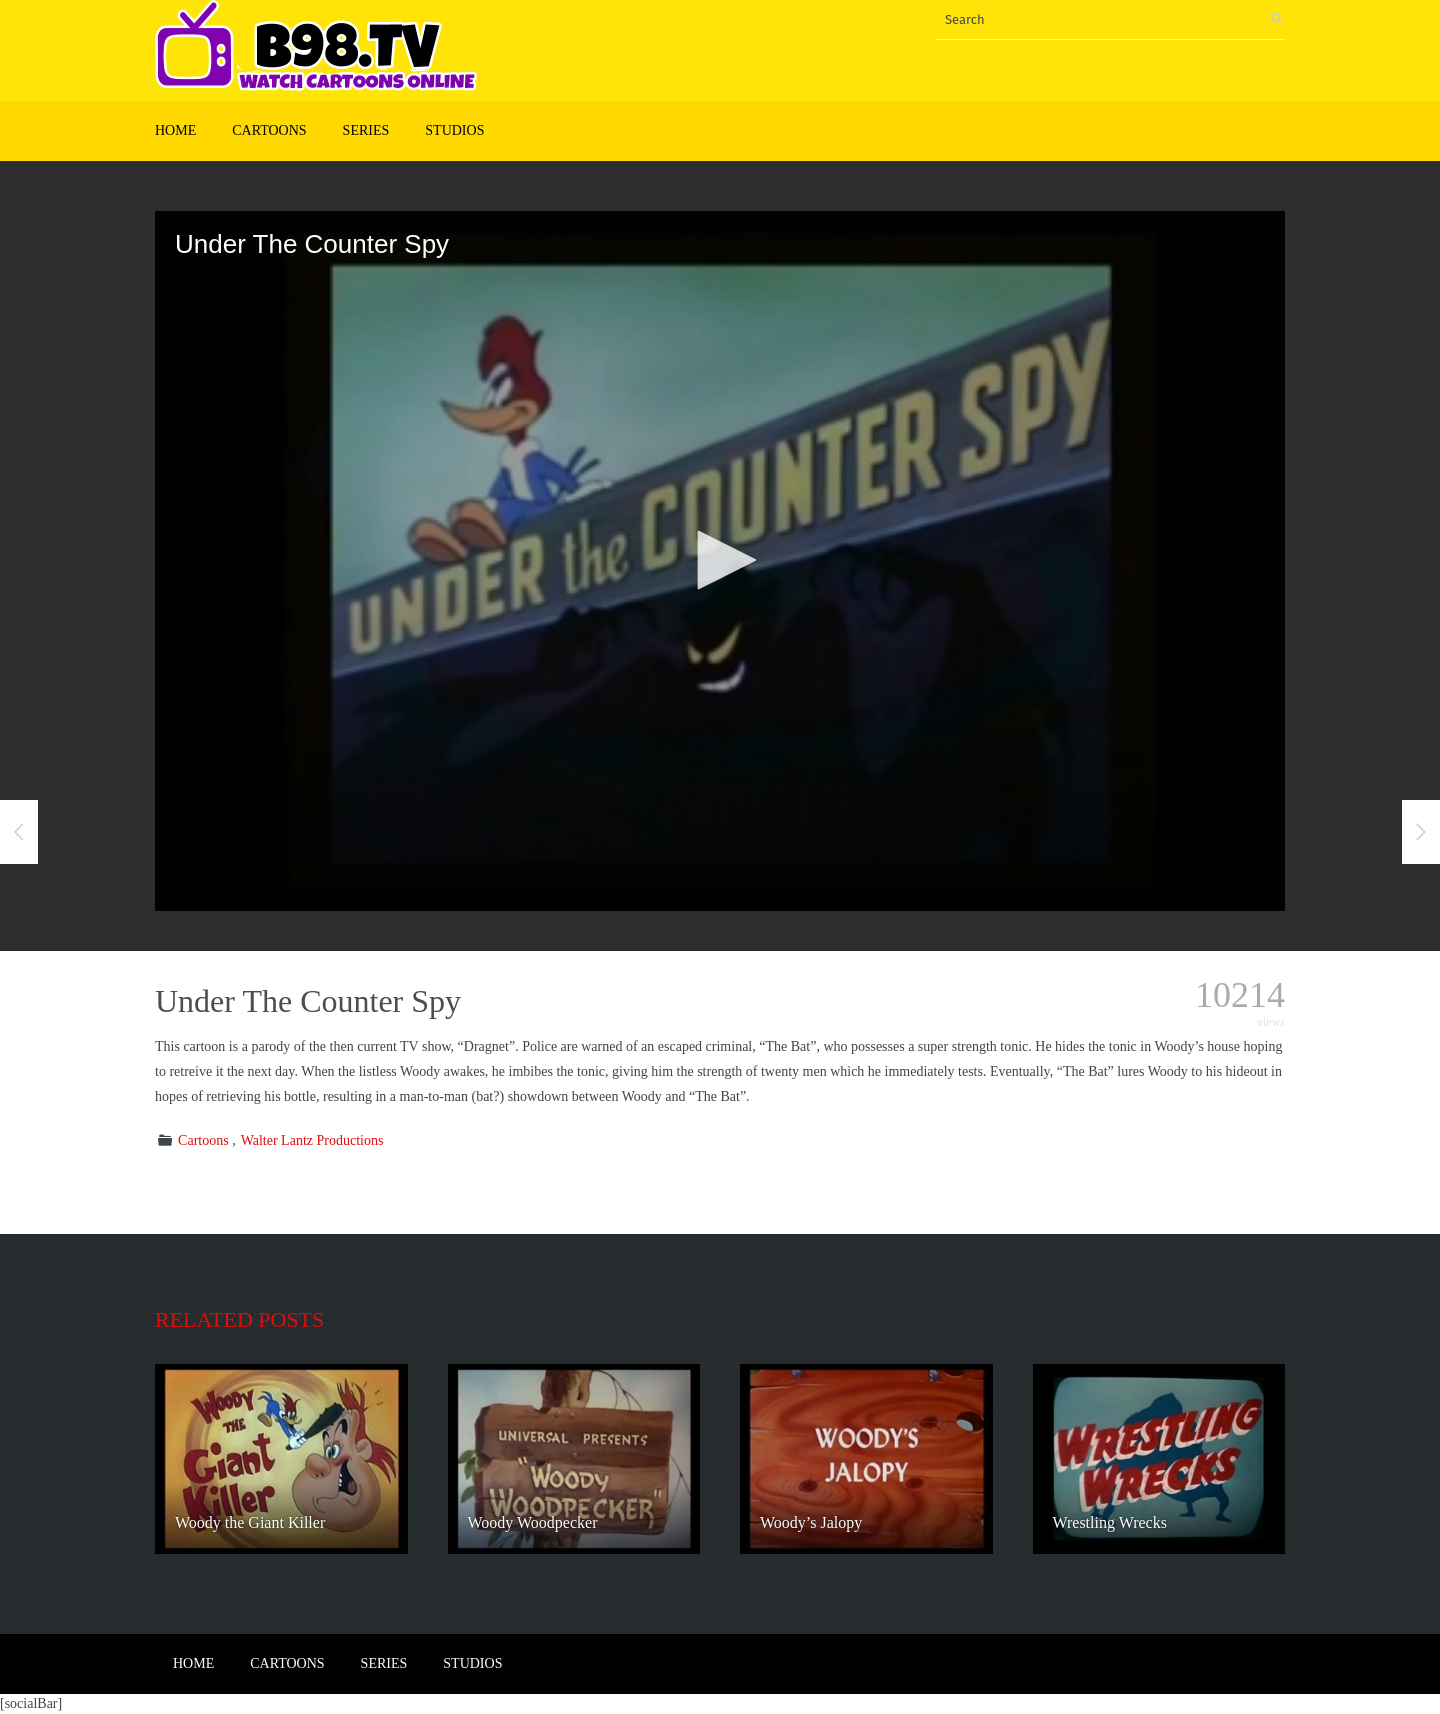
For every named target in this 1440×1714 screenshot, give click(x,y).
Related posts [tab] (239, 1319)
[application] (720, 561)
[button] (720, 560)
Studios (454, 130)
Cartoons (269, 130)
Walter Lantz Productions (312, 1140)
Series (366, 130)
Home (175, 130)
